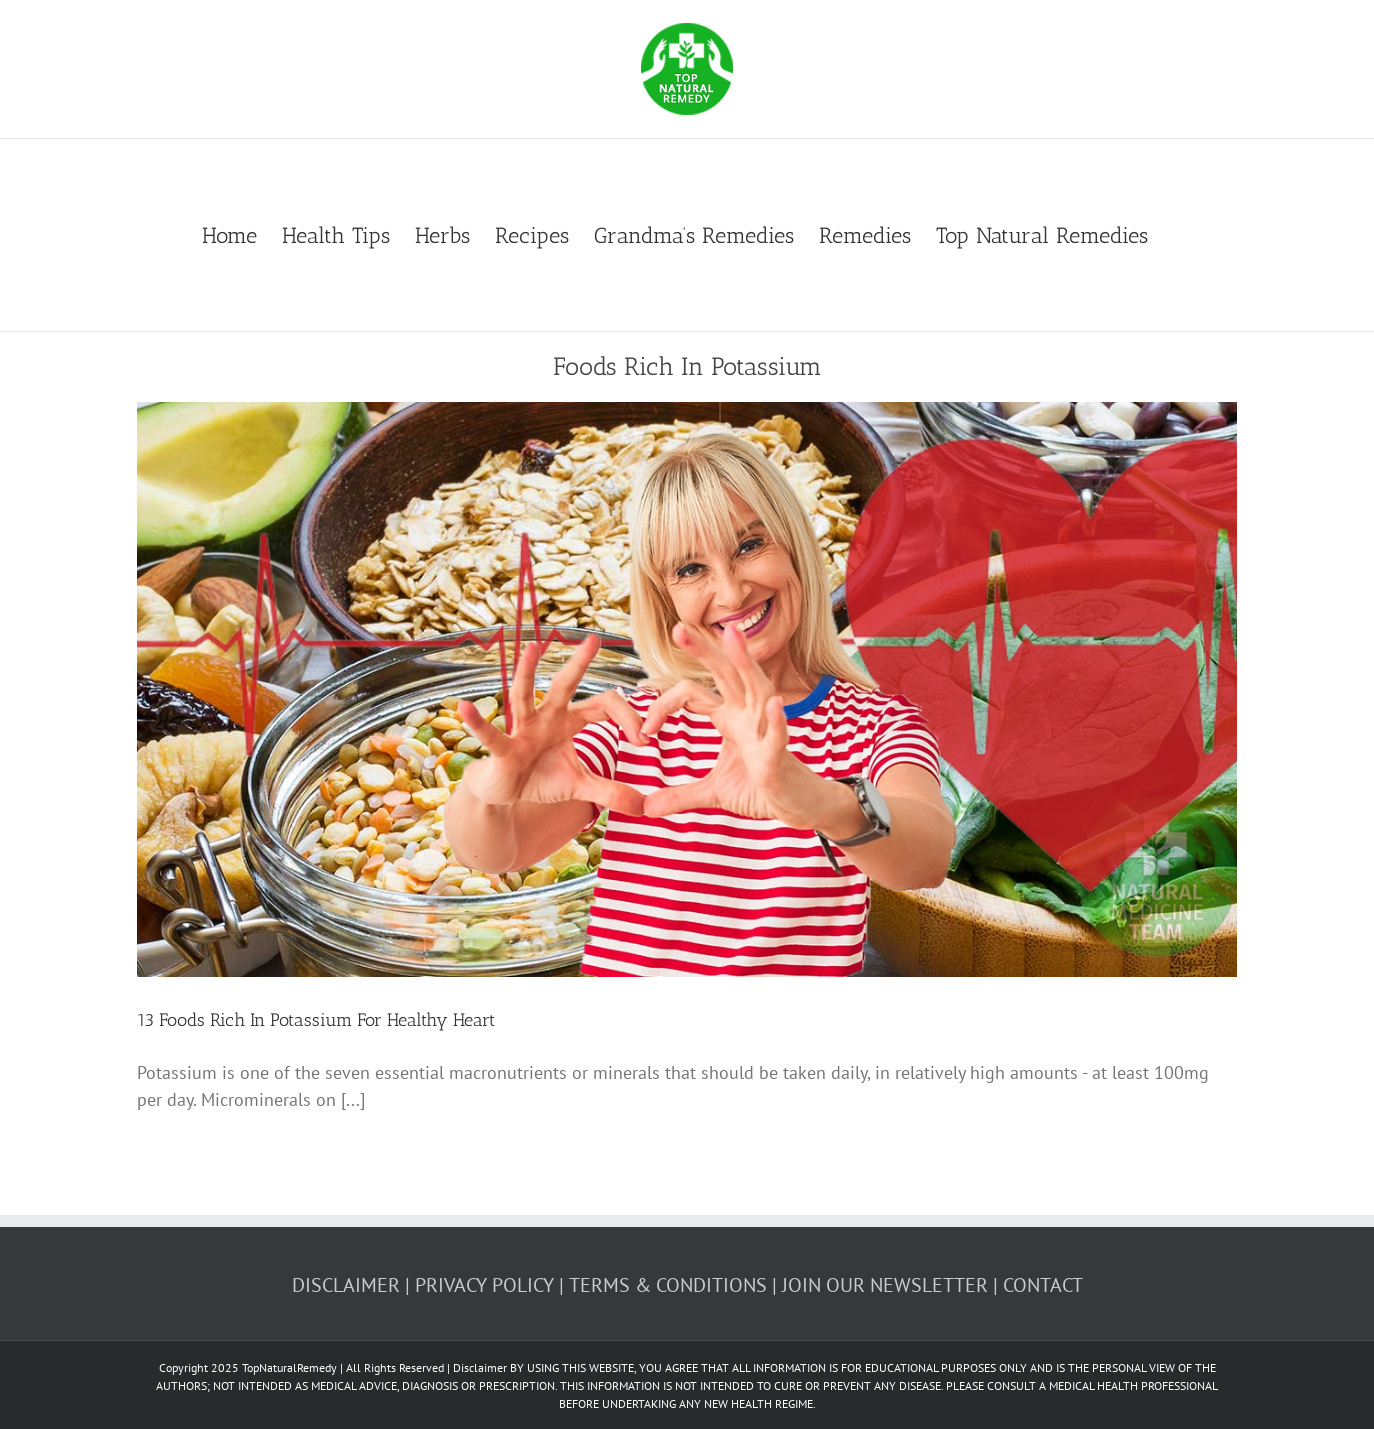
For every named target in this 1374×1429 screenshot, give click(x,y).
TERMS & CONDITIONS (668, 1285)
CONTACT (1043, 1285)
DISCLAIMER (346, 1285)
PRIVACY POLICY (484, 1285)
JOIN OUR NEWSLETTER (885, 1285)
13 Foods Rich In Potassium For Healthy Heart (316, 1020)
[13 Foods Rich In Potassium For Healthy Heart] (687, 690)
